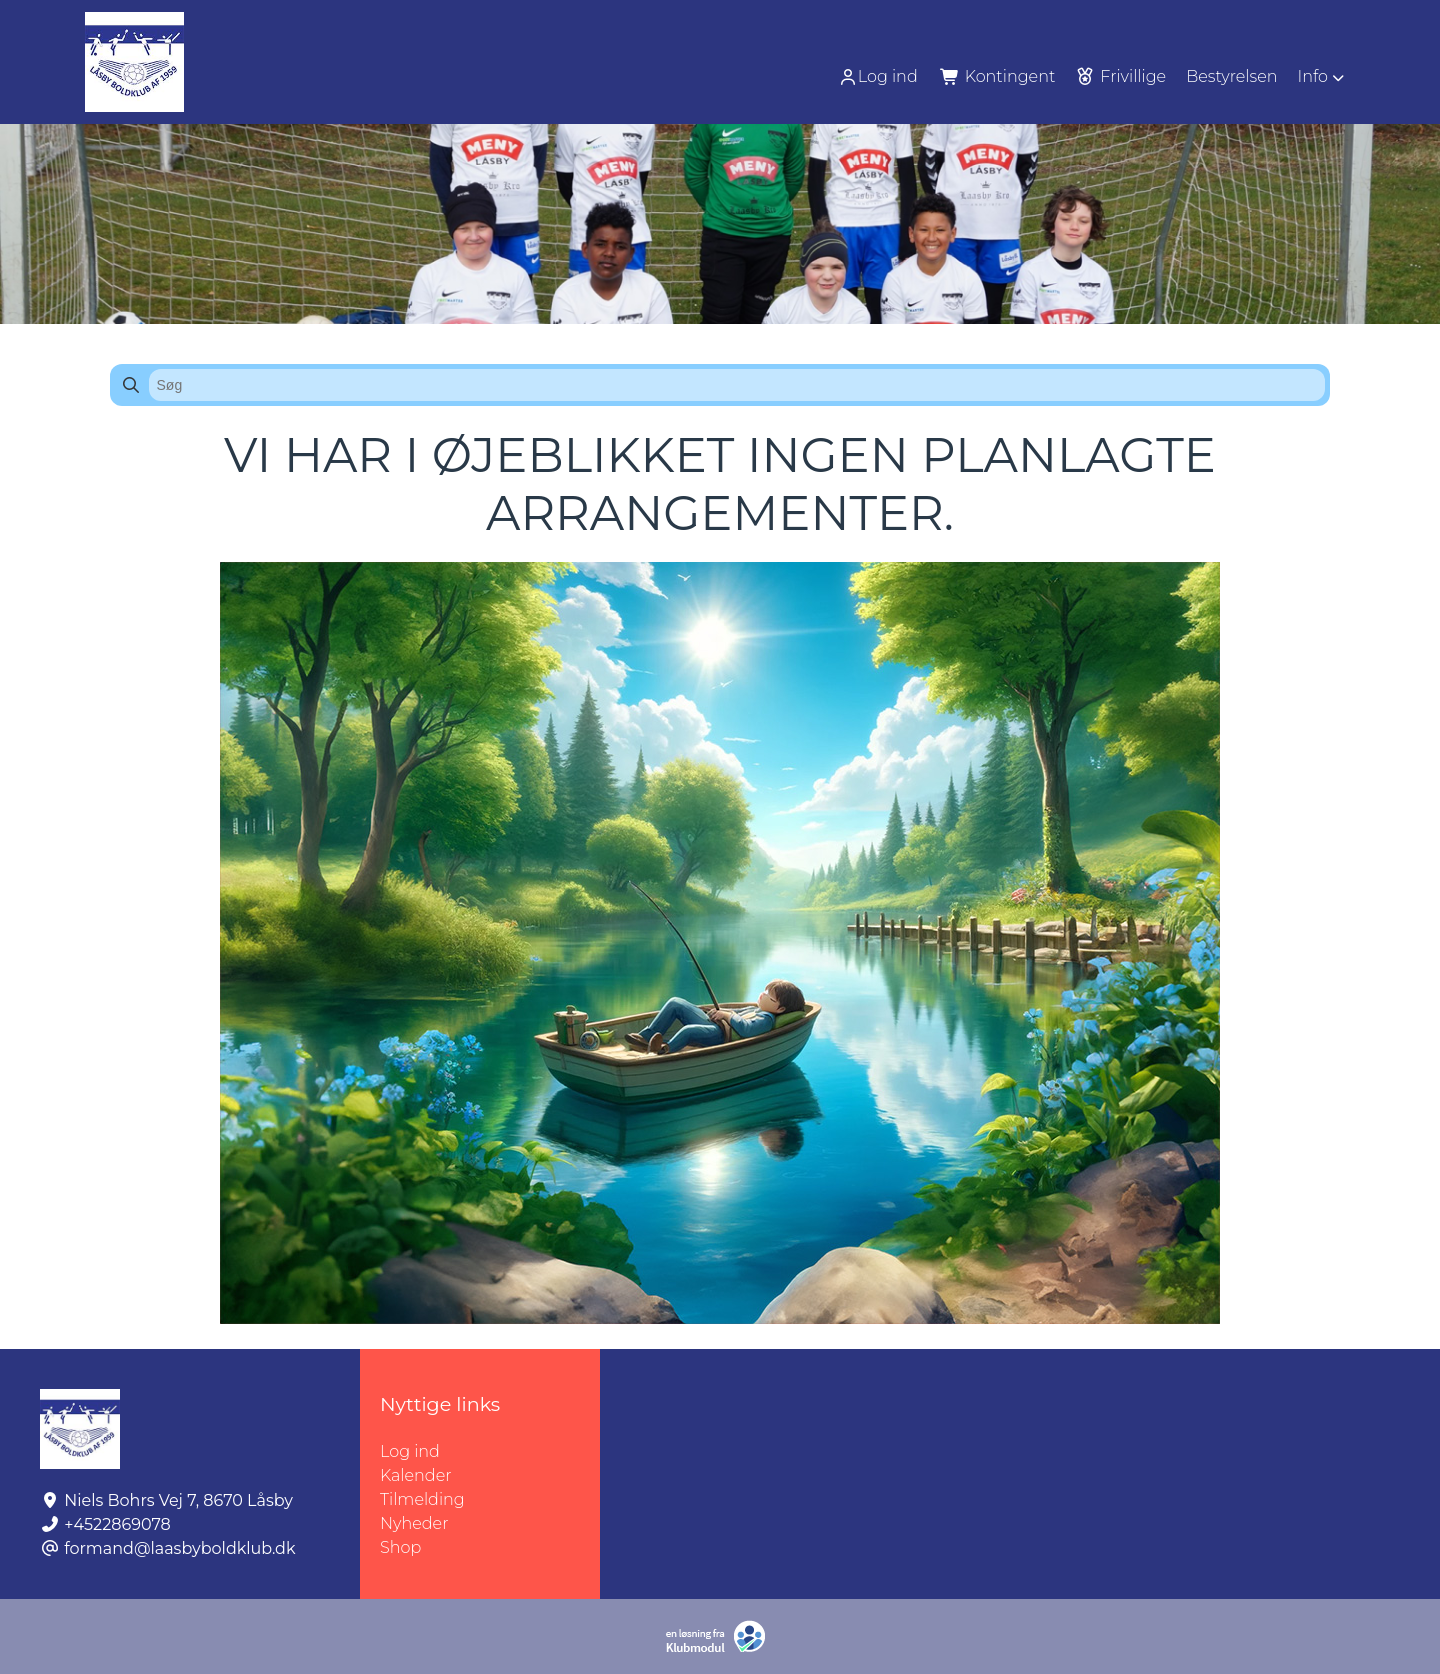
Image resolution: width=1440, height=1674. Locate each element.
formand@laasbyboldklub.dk (179, 1548)
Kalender (416, 1475)
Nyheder (414, 1523)
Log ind (878, 77)
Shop (400, 1547)
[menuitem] (880, 76)
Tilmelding (422, 1499)
